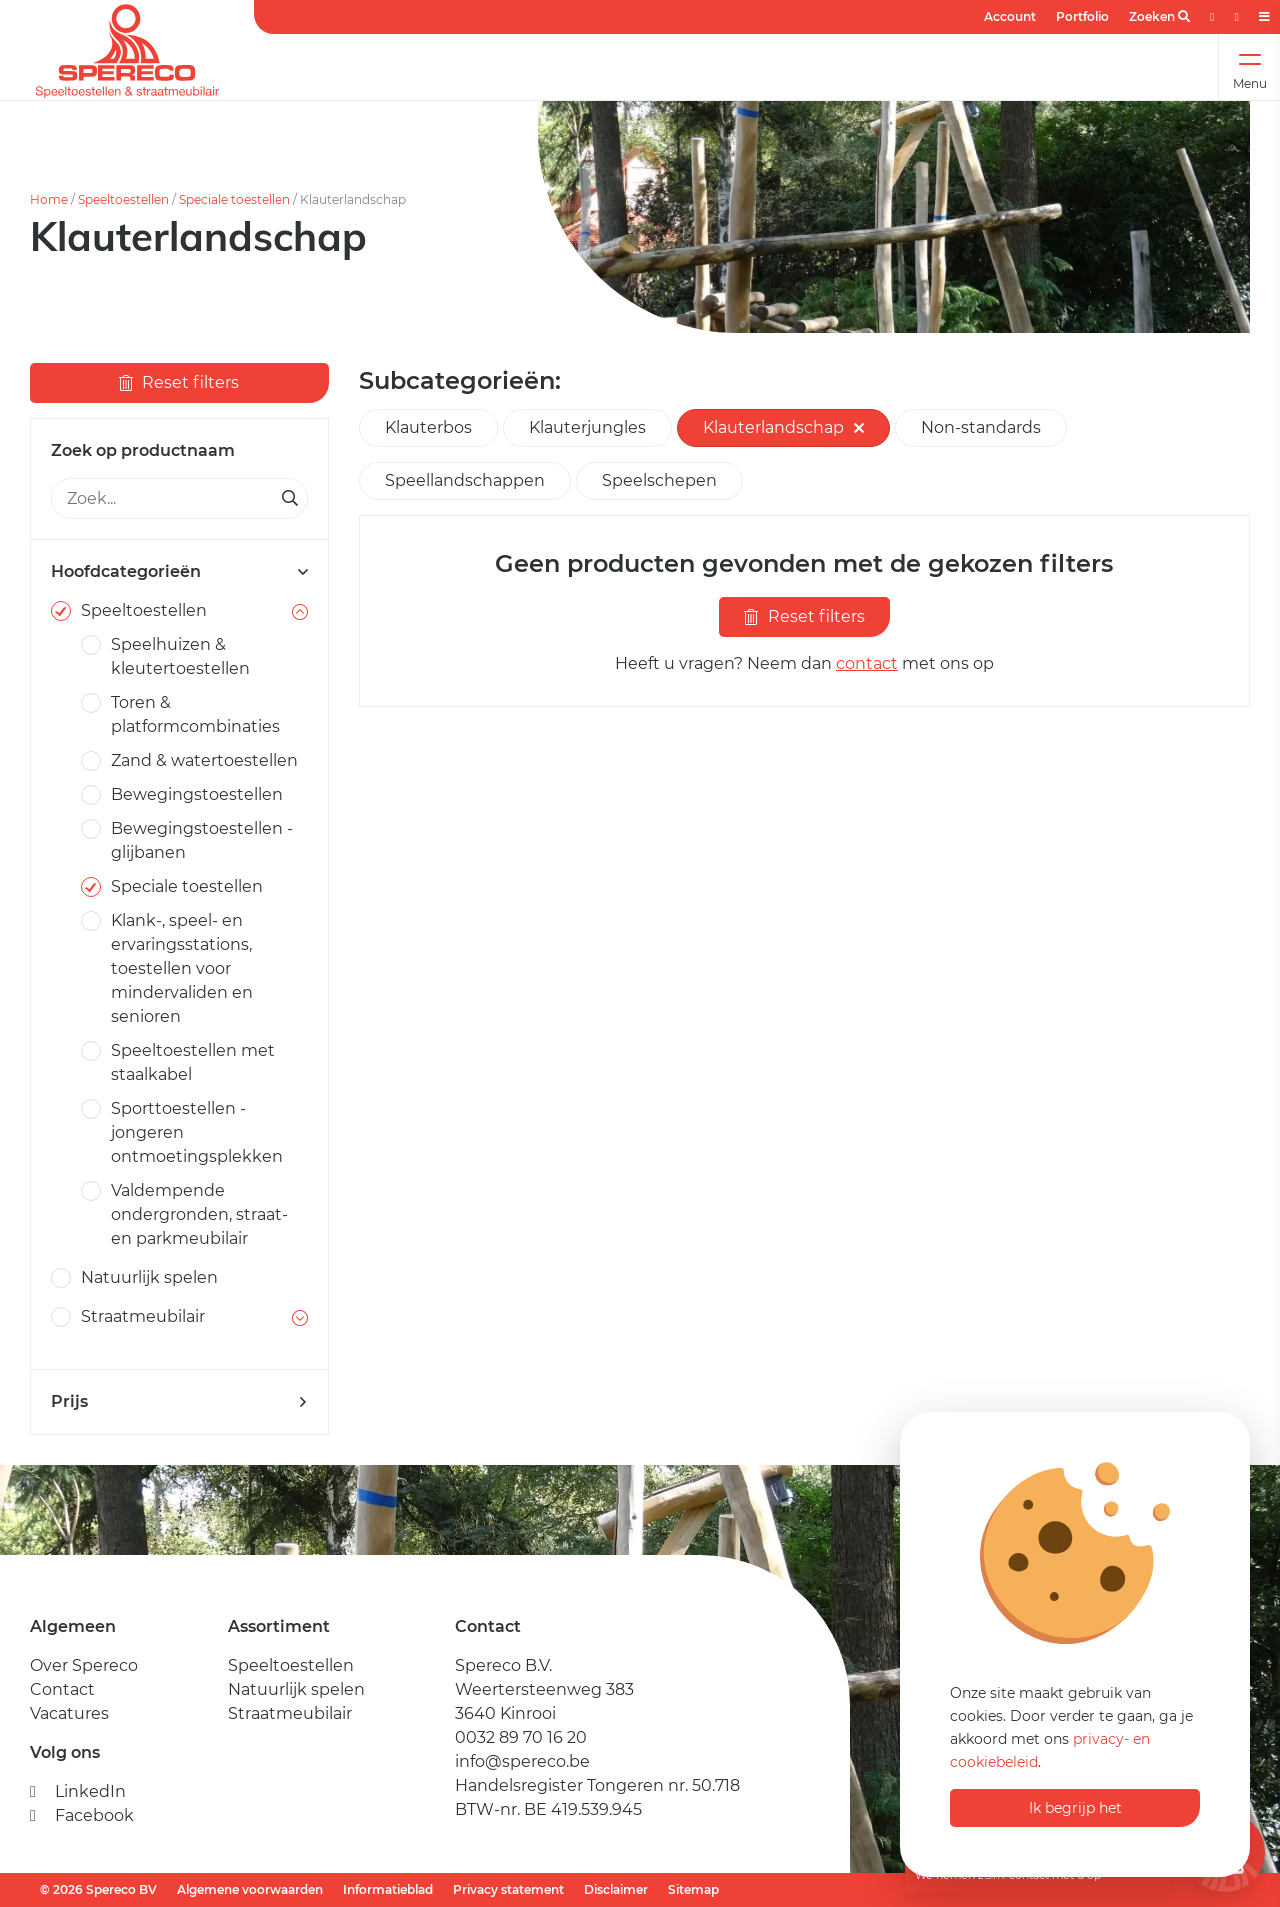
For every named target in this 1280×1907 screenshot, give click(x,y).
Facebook (82, 1815)
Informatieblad (388, 1889)
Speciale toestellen (234, 199)
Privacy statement (508, 1889)
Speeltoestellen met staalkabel (193, 1062)
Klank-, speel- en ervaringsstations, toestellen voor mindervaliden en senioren (182, 968)
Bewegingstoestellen (197, 794)
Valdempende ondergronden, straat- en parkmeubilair (199, 1214)
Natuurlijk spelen (149, 1277)
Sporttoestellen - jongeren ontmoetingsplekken (197, 1132)
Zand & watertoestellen (204, 760)
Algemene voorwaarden (250, 1889)
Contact (62, 1689)
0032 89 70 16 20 (521, 1737)
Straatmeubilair (143, 1316)
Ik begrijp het (1075, 1808)
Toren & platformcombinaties (195, 714)
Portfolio (1082, 16)
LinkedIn (78, 1791)
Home (49, 199)
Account (1010, 16)
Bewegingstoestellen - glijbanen (202, 840)
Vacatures (69, 1713)
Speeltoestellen (123, 199)
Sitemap (693, 1889)
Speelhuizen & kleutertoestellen (180, 656)
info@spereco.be (522, 1761)
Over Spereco (84, 1665)
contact (867, 663)
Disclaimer (616, 1889)
